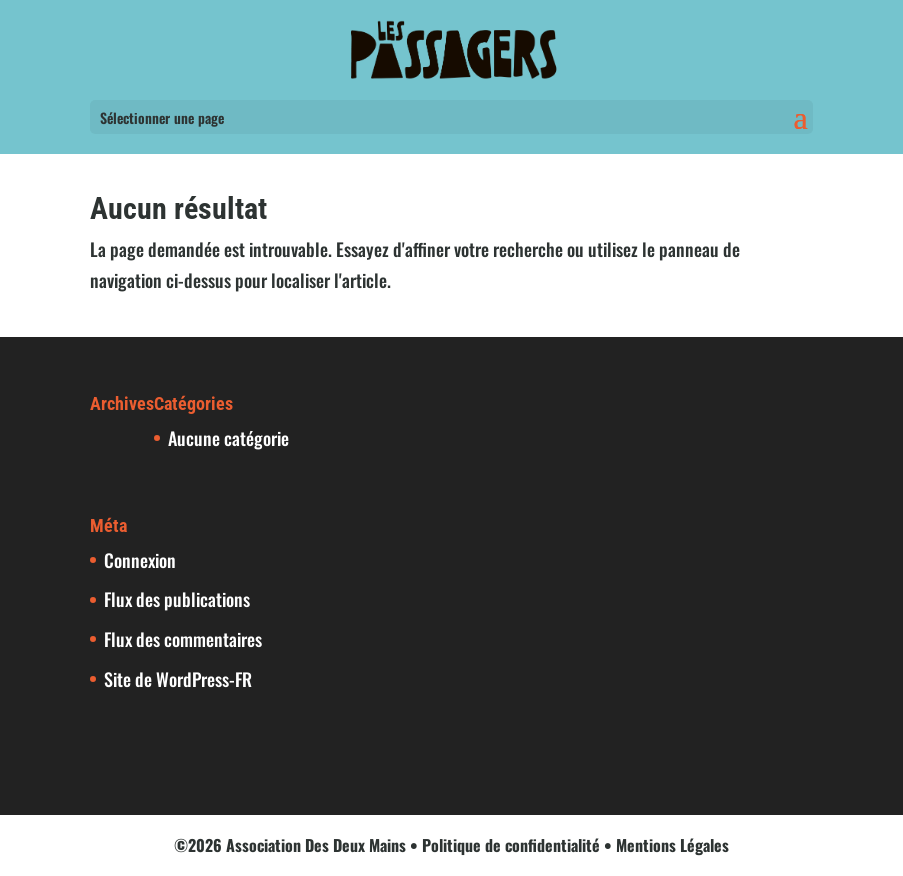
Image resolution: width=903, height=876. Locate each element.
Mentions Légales (672, 845)
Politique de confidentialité (511, 845)
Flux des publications (177, 599)
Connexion (140, 560)
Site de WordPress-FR (178, 679)
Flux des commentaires (183, 639)
